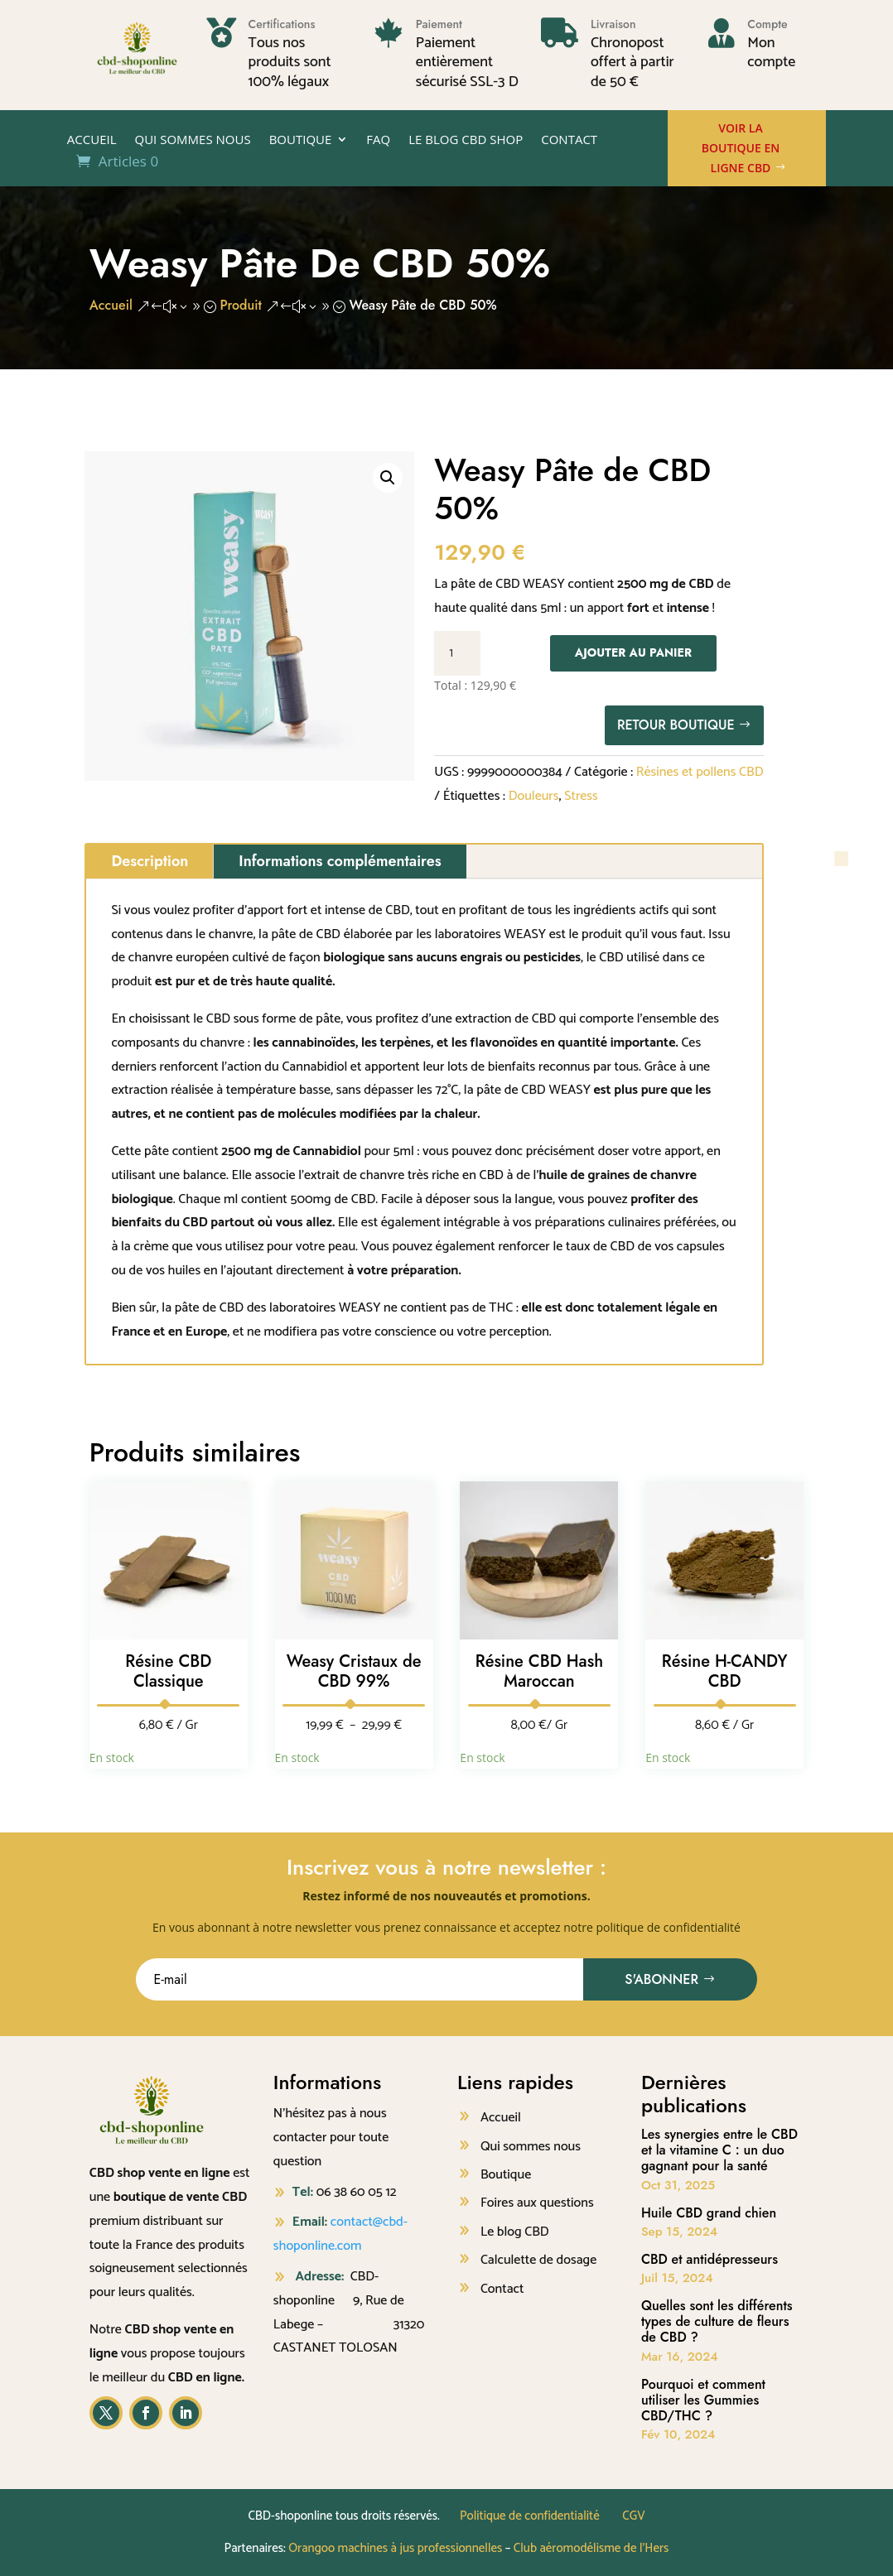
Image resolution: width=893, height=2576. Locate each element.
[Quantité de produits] (457, 653)
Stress (581, 796)
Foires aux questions (537, 2203)
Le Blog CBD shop (465, 140)
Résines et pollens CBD (700, 772)
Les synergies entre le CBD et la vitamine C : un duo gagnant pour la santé (719, 2150)
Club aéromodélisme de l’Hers (591, 2548)
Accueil (92, 140)
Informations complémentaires (340, 861)
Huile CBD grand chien (708, 2212)
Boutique (300, 140)
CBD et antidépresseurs (709, 2259)
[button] (388, 478)
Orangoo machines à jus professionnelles (395, 2548)
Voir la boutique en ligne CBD (741, 148)
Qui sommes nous (193, 140)
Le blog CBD (514, 2232)
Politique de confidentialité (530, 2516)
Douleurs (534, 796)
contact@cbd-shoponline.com (340, 2234)
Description (149, 861)
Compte (767, 24)
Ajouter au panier (633, 652)
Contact (569, 140)
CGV (633, 2516)
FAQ (378, 140)
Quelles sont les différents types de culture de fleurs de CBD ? (717, 2321)
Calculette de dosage (538, 2260)
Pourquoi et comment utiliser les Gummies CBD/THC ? (703, 2400)
